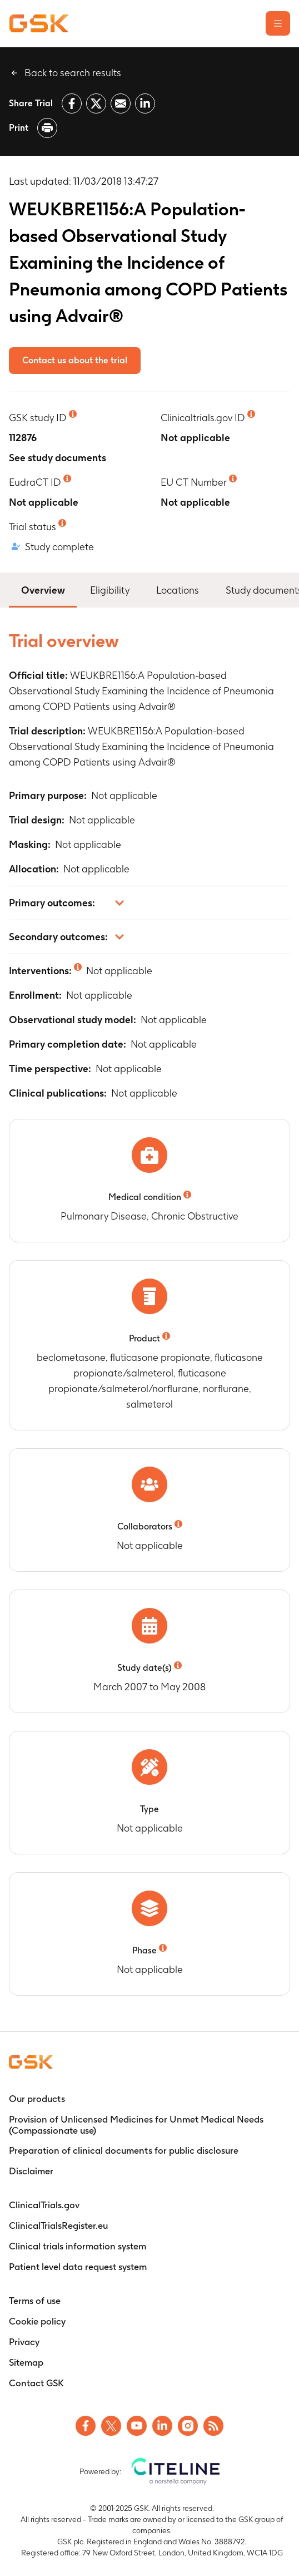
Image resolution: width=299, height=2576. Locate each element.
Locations (177, 590)
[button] (149, 903)
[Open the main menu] (278, 23)
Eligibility (109, 590)
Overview (42, 589)
